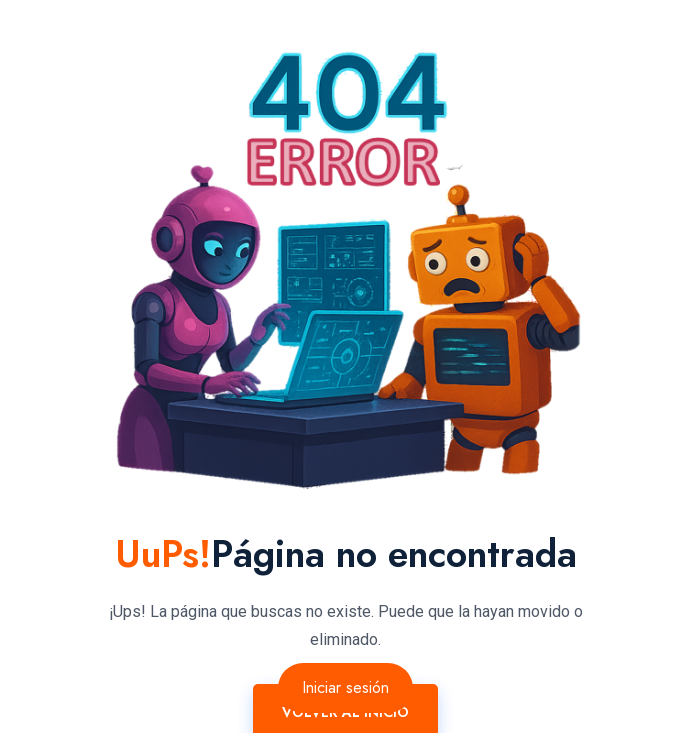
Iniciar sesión (345, 687)
